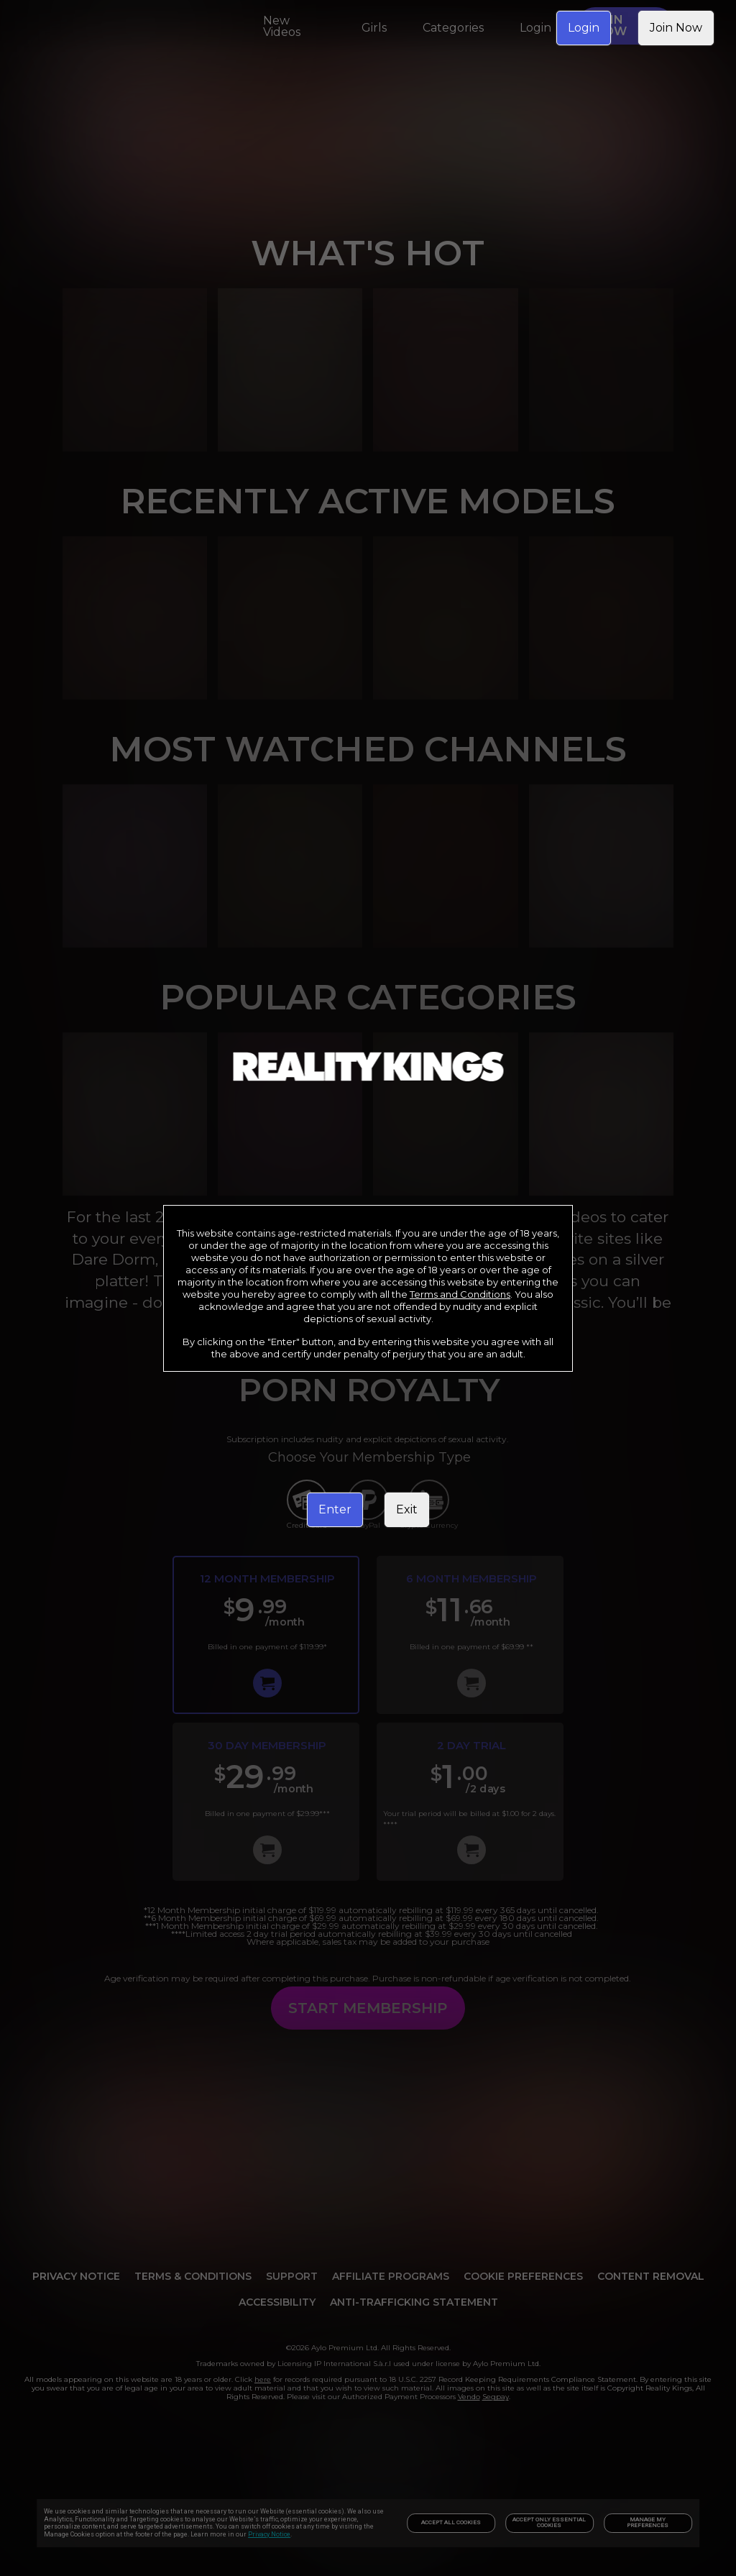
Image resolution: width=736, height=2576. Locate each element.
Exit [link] (407, 1509)
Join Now (676, 28)
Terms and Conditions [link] (460, 1294)
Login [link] (583, 28)
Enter (334, 1509)
